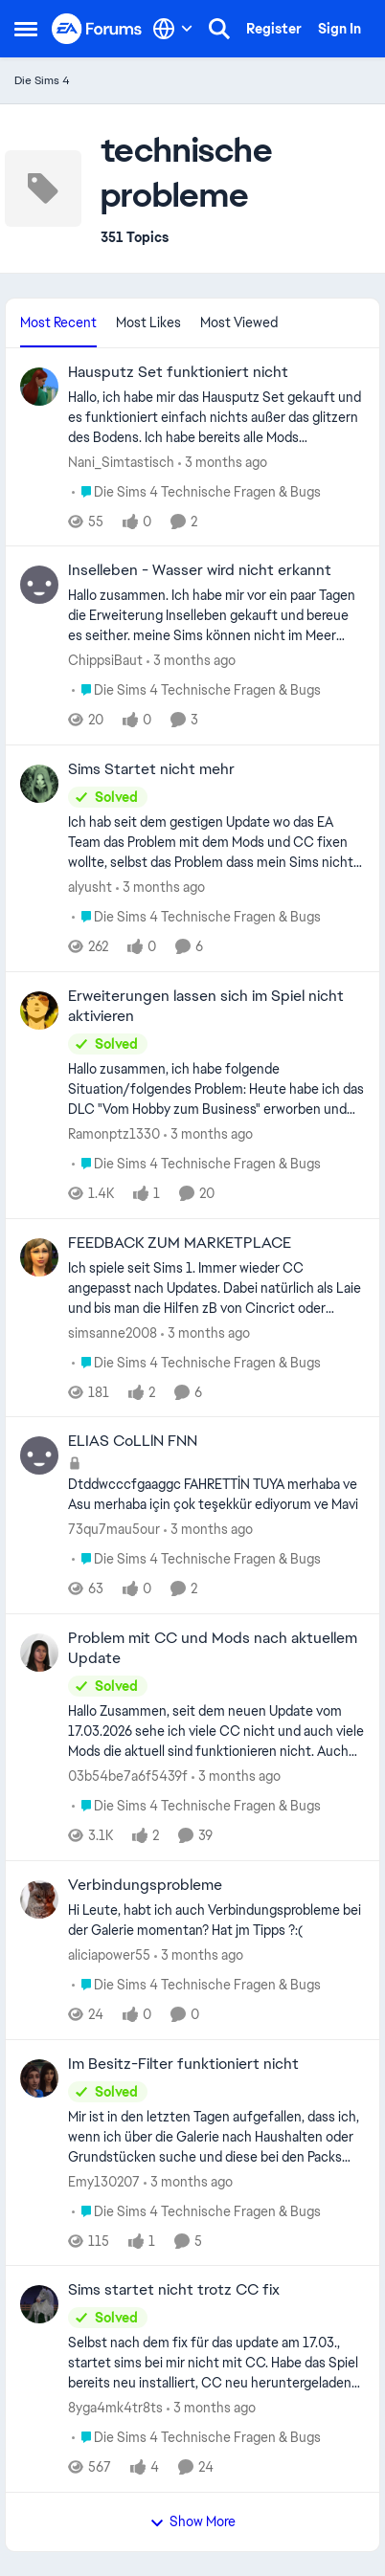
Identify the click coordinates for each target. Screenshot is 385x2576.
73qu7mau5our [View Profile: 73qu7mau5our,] (114, 1529)
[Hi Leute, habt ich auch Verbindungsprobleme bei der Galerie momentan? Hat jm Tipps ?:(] (216, 1920)
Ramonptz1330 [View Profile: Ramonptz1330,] (114, 1134)
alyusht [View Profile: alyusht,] (90, 887)
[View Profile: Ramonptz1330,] (39, 1010)
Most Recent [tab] (58, 322)
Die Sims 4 (42, 80)
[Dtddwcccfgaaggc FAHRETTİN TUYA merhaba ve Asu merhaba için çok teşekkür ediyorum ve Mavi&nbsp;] (216, 1495)
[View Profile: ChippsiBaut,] (39, 585)
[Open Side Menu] (26, 28)
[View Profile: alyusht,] (39, 784)
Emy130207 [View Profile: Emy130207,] (104, 2180)
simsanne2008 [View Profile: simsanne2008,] (112, 1332)
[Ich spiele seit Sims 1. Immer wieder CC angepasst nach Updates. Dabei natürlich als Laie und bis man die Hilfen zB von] (216, 1287)
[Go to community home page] (97, 28)
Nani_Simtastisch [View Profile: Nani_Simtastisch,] (121, 461)
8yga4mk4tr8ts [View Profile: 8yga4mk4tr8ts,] (115, 2407)
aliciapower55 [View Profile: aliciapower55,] (109, 1955)
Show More (192, 2521)
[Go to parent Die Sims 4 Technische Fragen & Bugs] (196, 491)
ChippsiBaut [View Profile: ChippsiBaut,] (105, 660)
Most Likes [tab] (148, 322)
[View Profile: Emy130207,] (39, 2078)
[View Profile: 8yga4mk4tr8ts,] (39, 2304)
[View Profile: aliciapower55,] (39, 1899)
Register (274, 28)
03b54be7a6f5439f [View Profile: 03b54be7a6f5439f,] (128, 1776)
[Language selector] (173, 29)
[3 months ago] (222, 462)
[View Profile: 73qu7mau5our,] (39, 1455)
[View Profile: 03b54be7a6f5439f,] (39, 1652)
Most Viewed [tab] (239, 322)
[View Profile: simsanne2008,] (39, 1257)
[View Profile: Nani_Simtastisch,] (39, 386)
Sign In (339, 28)
